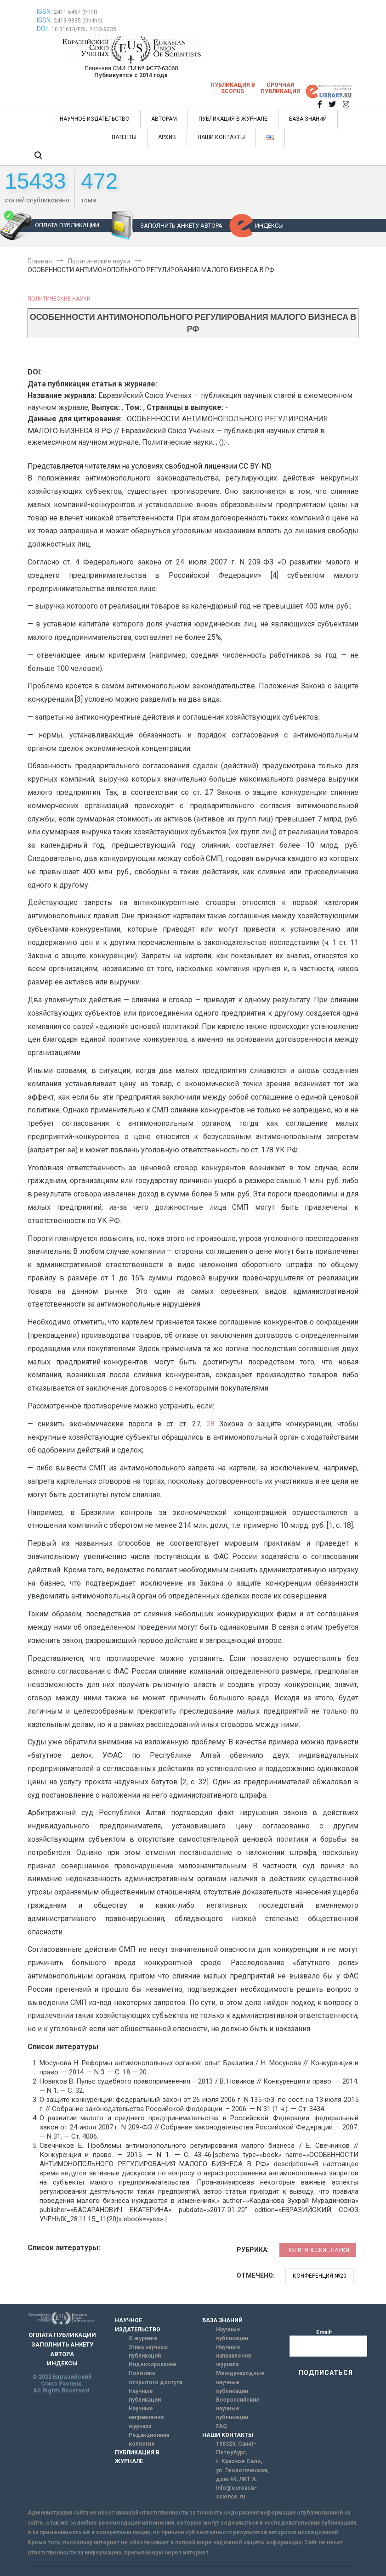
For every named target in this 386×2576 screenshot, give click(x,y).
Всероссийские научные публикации (238, 2408)
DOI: (43, 29)
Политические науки (59, 299)
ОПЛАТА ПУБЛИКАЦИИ (67, 225)
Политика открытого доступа (155, 2377)
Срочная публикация (280, 88)
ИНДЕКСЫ (269, 225)
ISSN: (44, 11)
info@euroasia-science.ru (236, 2492)
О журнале (143, 2338)
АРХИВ (167, 137)
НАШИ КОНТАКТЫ (221, 137)
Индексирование (152, 2364)
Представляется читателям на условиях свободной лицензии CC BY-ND (150, 466)
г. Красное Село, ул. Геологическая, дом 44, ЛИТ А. (242, 2470)
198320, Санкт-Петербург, (236, 2448)
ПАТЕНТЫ (124, 137)
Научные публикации (145, 2395)
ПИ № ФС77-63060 (153, 68)
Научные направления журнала (146, 2417)
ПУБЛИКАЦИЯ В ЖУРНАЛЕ (233, 119)
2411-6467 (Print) (75, 12)
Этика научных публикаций (148, 2351)
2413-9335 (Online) (78, 20)
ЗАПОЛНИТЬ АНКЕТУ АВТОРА (181, 225)
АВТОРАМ (164, 119)
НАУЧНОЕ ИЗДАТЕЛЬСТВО (95, 119)
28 (210, 1423)
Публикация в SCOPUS (232, 88)
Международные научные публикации (240, 2382)
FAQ (221, 2426)
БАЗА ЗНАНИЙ (308, 119)
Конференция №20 (319, 2276)
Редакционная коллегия (149, 2439)
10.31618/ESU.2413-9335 (83, 29)
